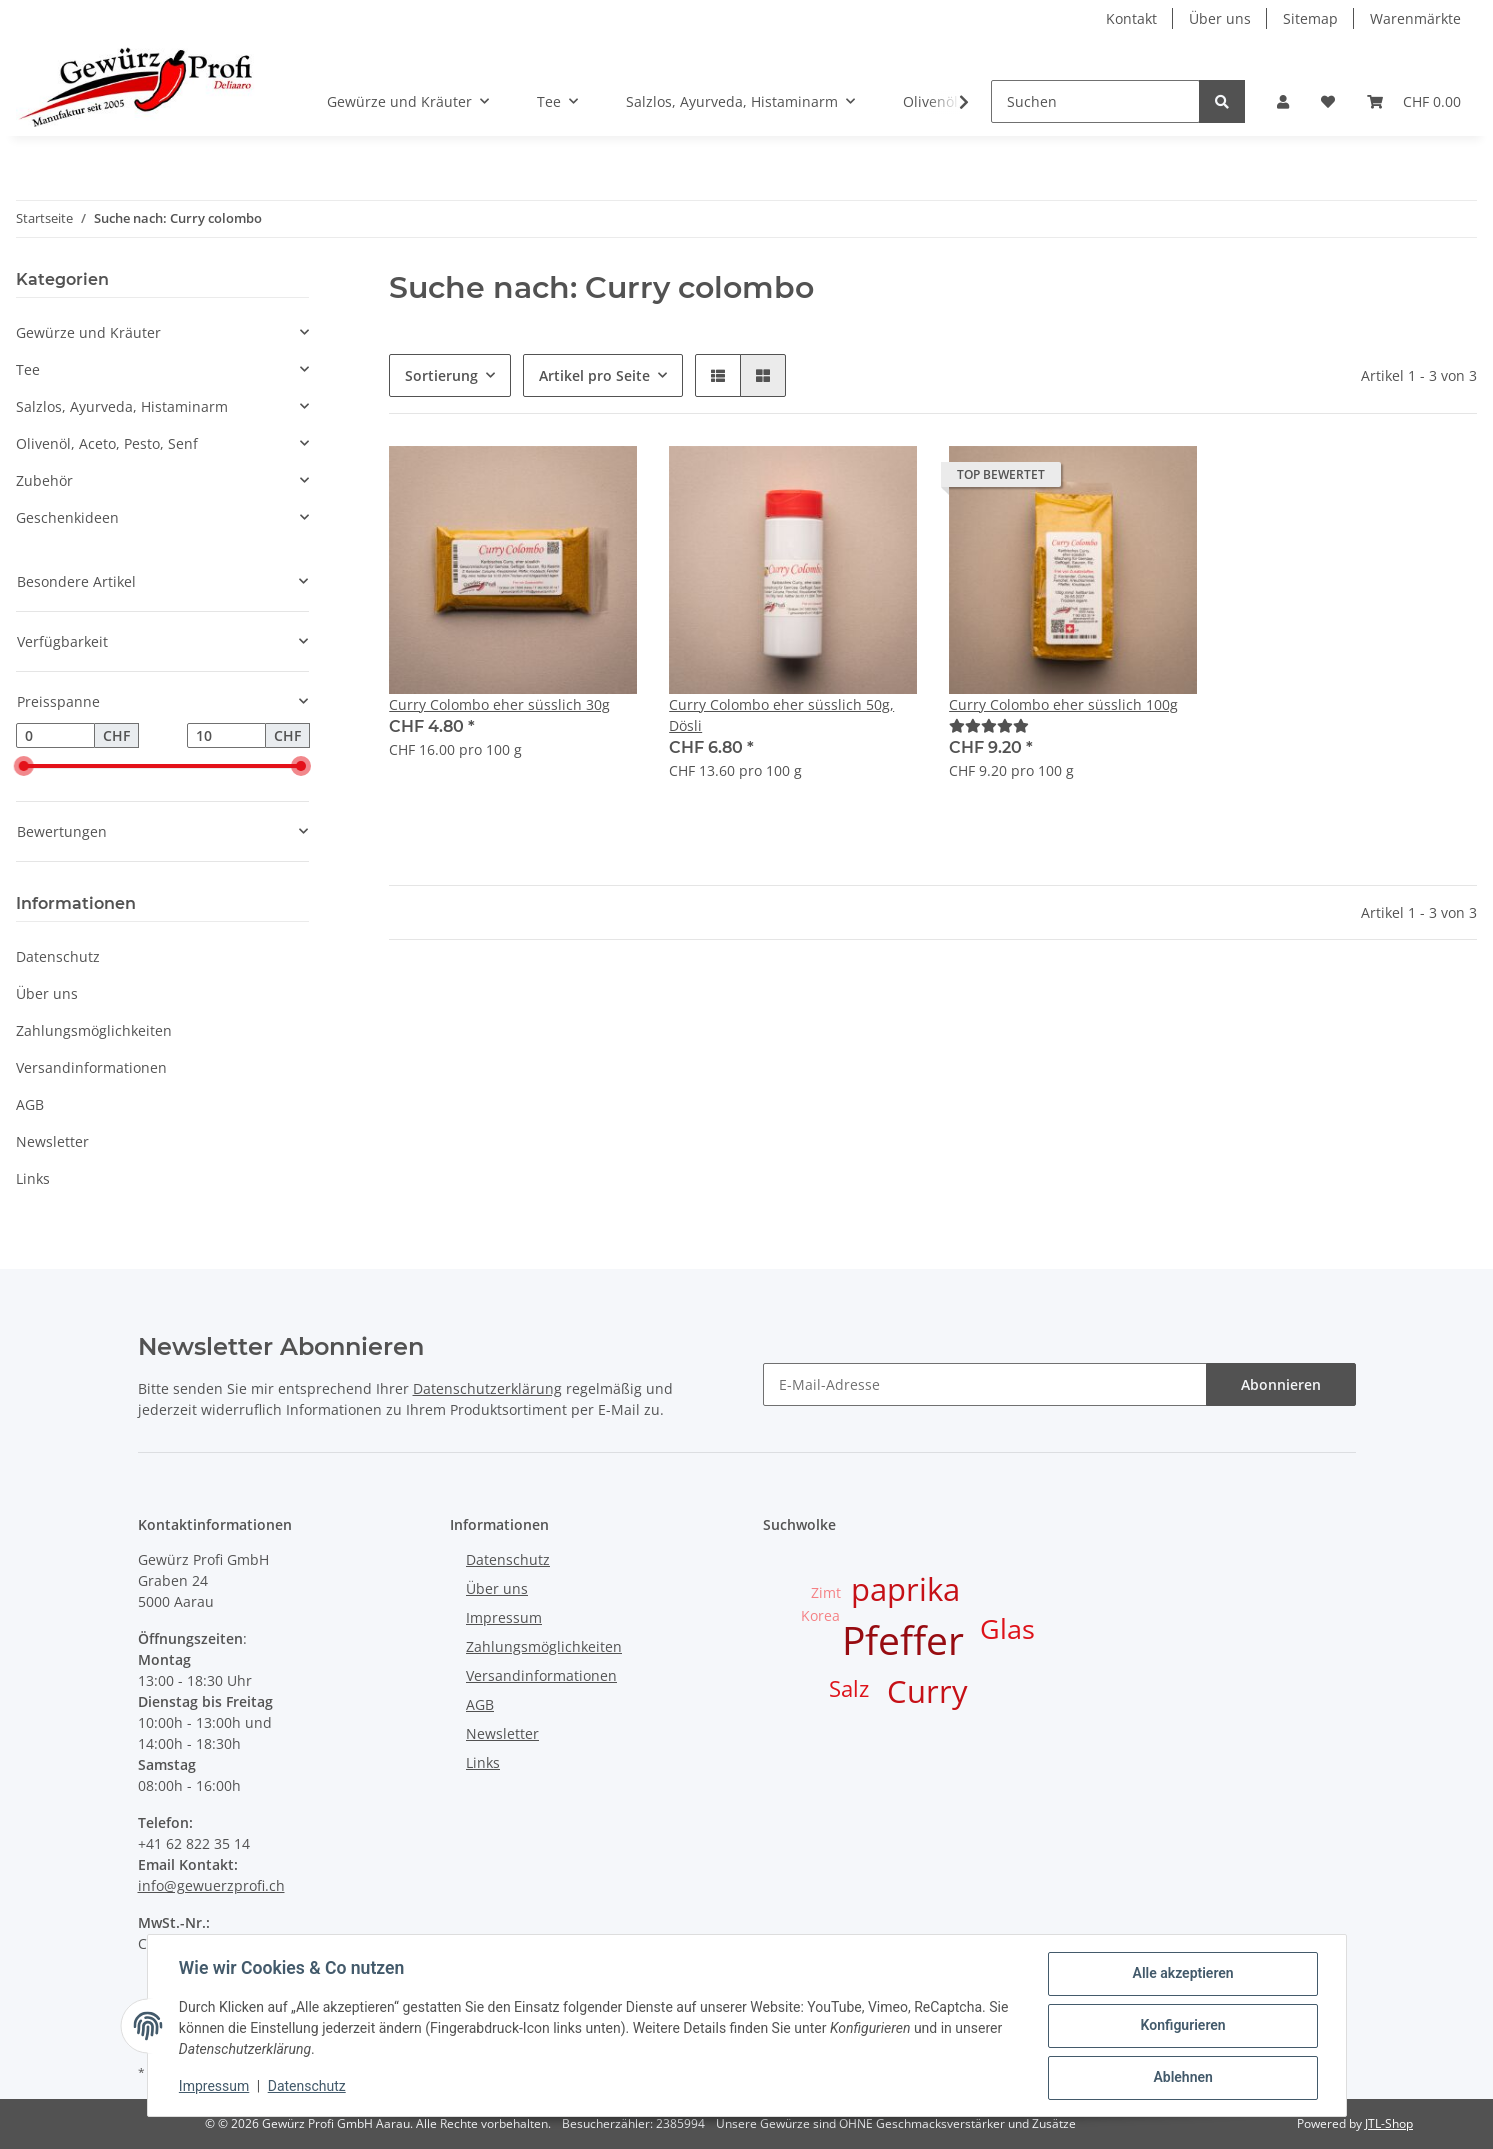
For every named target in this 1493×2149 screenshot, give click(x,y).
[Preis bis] (226, 736)
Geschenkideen (67, 517)
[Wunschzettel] (1328, 101)
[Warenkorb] (1414, 101)
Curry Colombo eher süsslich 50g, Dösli (781, 715)
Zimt (826, 1592)
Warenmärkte (1415, 18)
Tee (28, 369)
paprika (905, 1589)
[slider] (24, 767)
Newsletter (52, 1141)
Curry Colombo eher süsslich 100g (1063, 704)
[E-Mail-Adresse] (985, 1384)
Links (33, 1178)
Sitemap (1310, 18)
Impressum (504, 1617)
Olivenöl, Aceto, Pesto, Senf (107, 443)
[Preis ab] (55, 736)
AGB (30, 1104)
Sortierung (441, 375)
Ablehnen (1182, 2078)
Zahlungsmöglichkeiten (94, 1030)
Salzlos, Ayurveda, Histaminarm (122, 406)
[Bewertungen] (989, 725)
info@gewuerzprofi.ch (211, 1885)
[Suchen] (1095, 101)
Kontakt (1131, 18)
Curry (927, 1691)
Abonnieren (1281, 1384)
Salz (849, 1688)
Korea (820, 1615)
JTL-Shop (1389, 2123)
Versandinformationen (91, 1067)
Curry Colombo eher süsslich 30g (499, 704)
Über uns (1220, 18)
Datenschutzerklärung (487, 1388)
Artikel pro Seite (594, 375)
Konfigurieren (1182, 2026)
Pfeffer (903, 1639)
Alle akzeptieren (1182, 1974)
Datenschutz (58, 956)
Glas (1007, 1629)
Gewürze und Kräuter (88, 332)
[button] (1283, 101)
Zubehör (44, 480)
